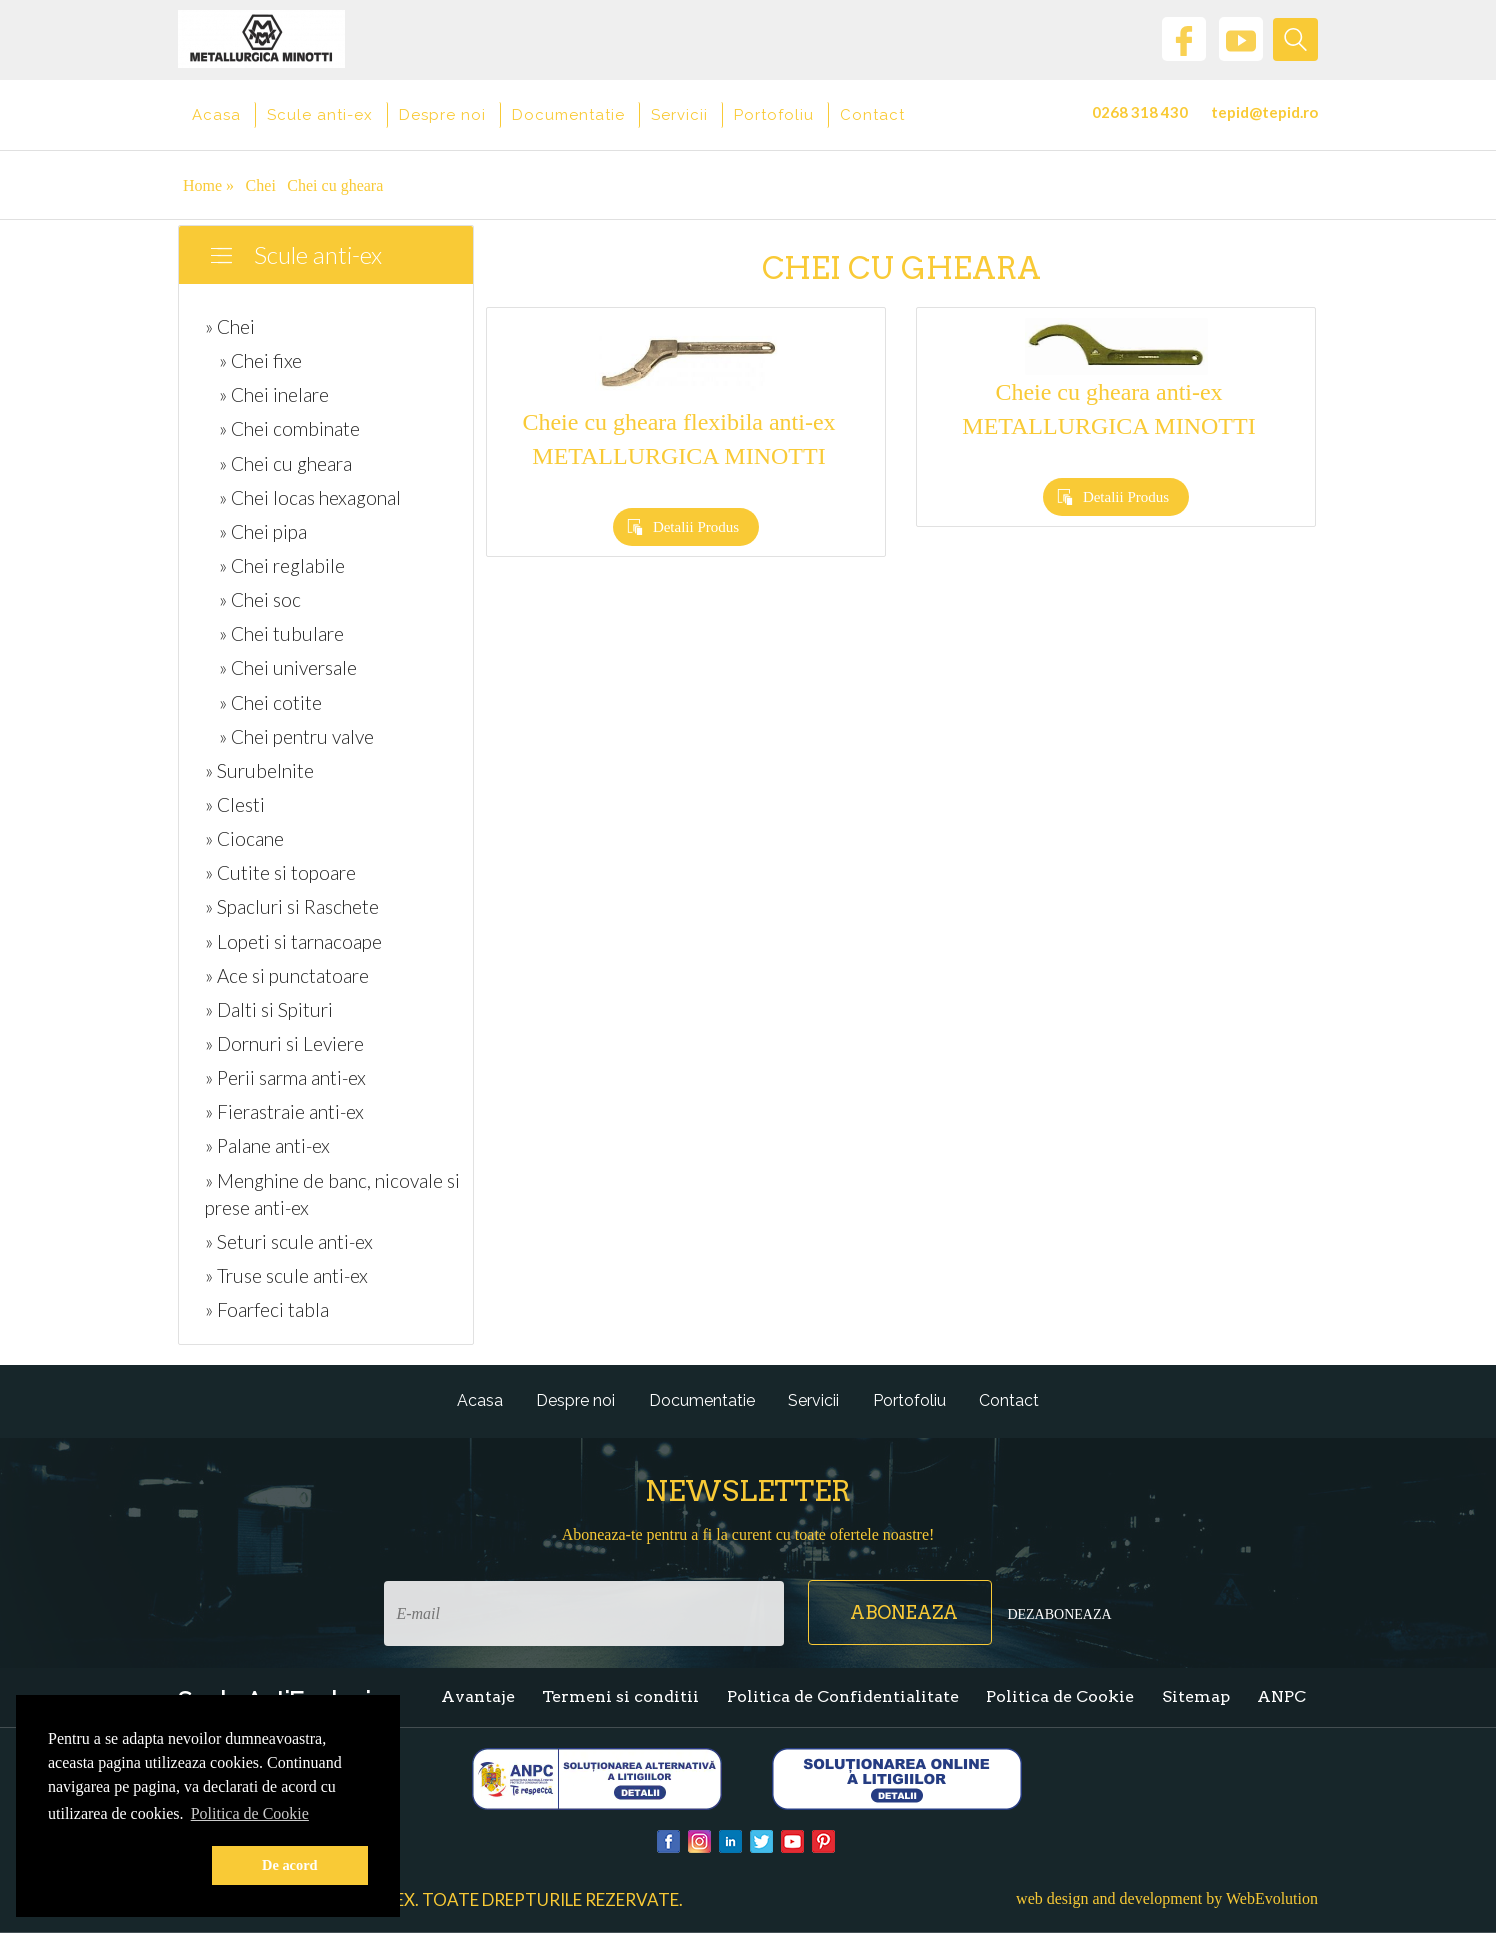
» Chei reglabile (282, 565)
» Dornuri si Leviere (284, 1043)
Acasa (216, 115)
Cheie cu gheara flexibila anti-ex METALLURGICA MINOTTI (678, 439)
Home (208, 185)
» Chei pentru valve (296, 736)
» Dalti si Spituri (269, 1009)
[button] (126, 1866)
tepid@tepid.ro (1264, 112)
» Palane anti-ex (267, 1145)
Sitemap (1196, 1696)
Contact (872, 115)
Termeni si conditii (620, 1696)
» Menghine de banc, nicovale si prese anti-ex (332, 1194)
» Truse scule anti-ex (286, 1275)
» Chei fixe (260, 360)
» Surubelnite (259, 770)
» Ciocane (244, 838)
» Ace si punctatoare (287, 975)
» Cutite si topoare (280, 872)
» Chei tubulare (281, 633)
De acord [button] (290, 1865)
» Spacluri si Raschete (292, 906)
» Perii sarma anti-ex (285, 1077)
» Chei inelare (274, 394)
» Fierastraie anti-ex (284, 1111)
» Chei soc (260, 599)
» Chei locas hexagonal (310, 497)
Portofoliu (774, 115)
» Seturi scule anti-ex (289, 1241)
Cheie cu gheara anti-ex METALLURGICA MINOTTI (1108, 409)
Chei (261, 185)
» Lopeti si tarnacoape (293, 941)
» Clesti (235, 804)
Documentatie (568, 115)
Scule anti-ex (320, 115)
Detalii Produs (696, 527)
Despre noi (442, 115)
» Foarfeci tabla (267, 1309)
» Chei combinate (289, 428)
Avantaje (478, 1696)
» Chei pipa (263, 531)
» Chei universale (288, 667)
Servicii (679, 115)
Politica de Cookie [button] (250, 1813)
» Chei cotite (270, 702)
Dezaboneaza (1059, 1614)
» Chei (230, 326)
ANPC (1281, 1696)
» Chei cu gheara (285, 463)
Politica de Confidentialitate (843, 1696)
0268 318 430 (1140, 112)
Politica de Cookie (1060, 1696)
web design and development (1109, 1898)
